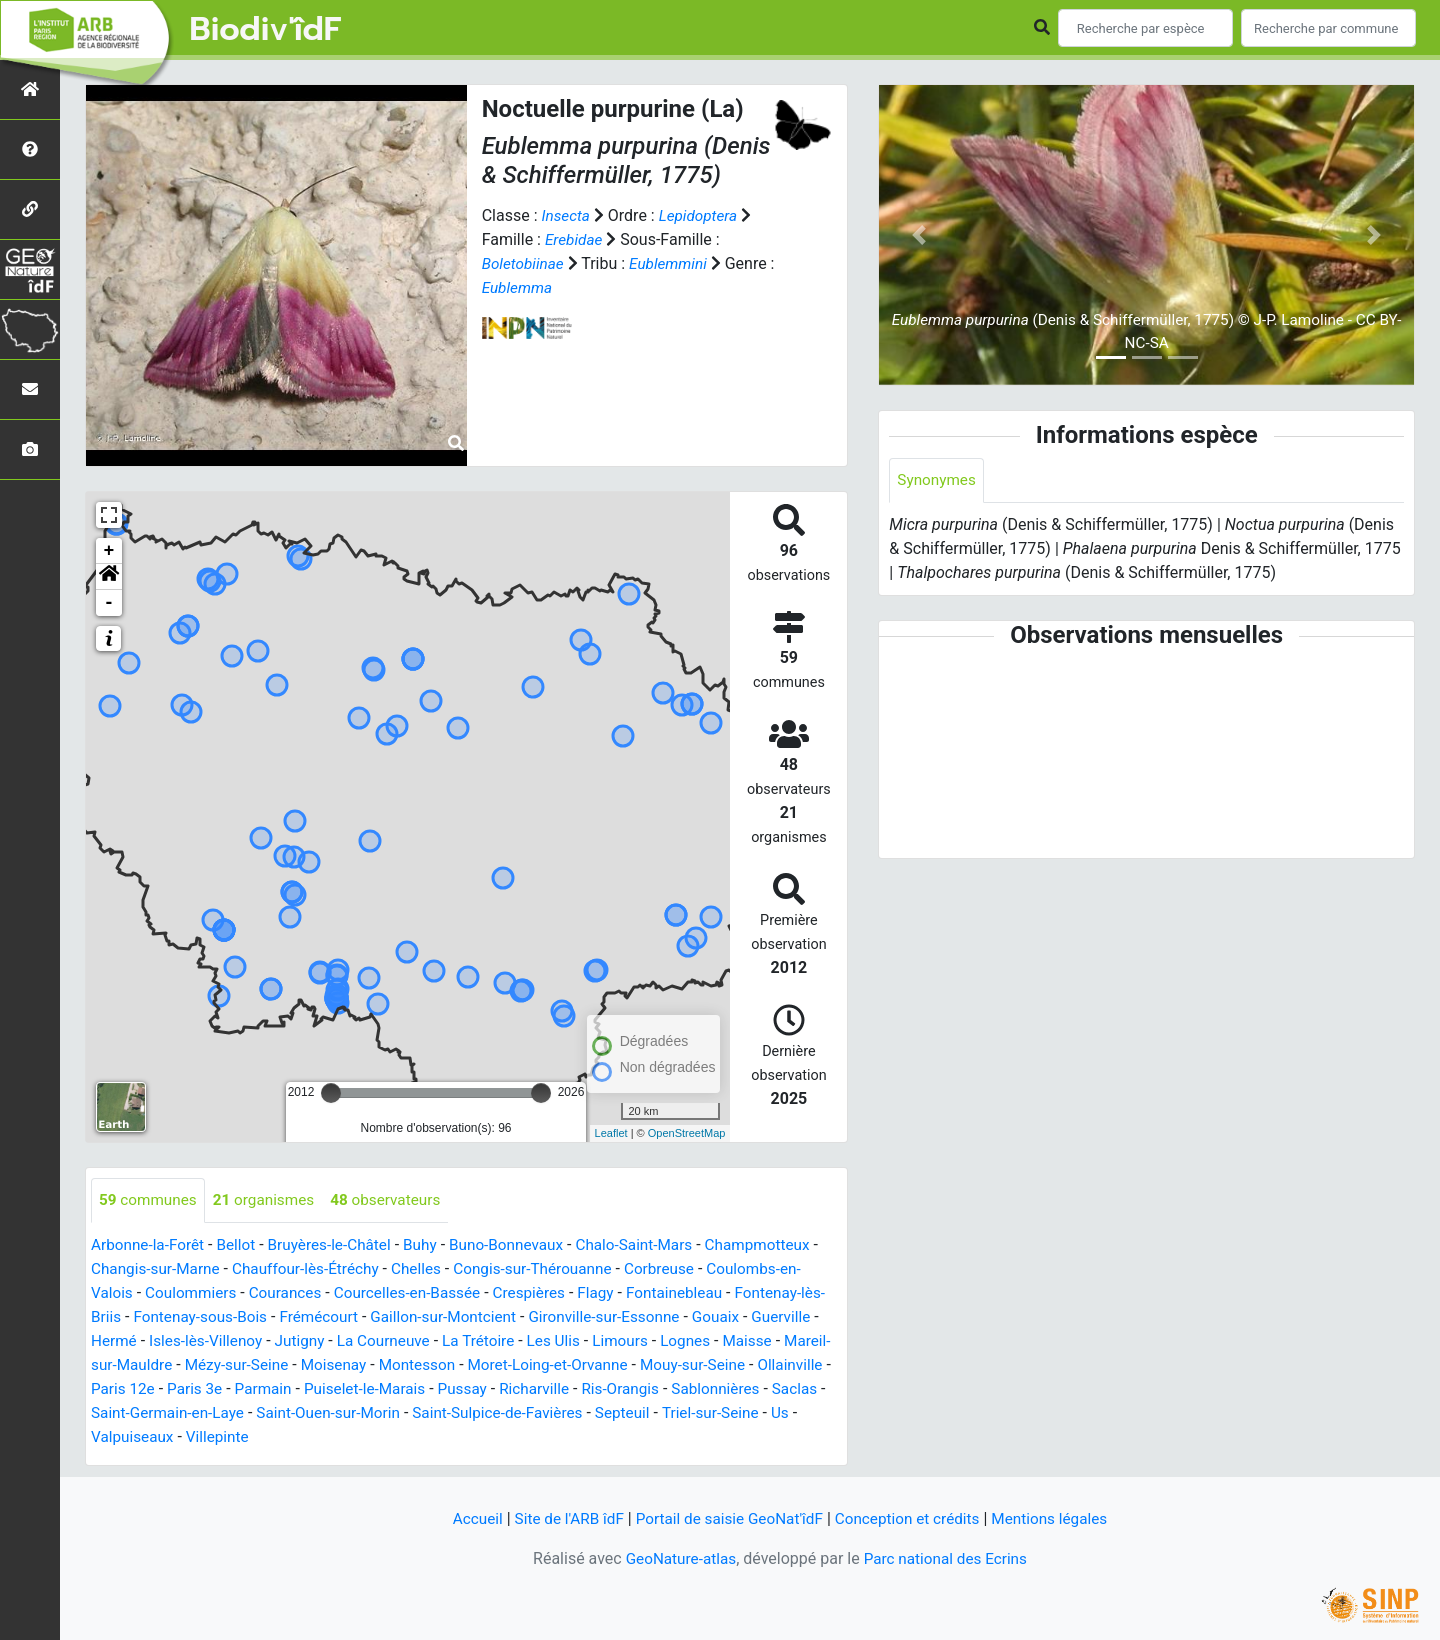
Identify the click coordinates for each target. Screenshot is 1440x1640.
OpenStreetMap (687, 1133)
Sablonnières (145, 1413)
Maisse (117, 1365)
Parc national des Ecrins (947, 1558)
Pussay (636, 1389)
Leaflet (611, 1133)
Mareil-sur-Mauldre (222, 1365)
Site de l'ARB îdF (560, 1518)
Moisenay (456, 1365)
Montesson (543, 1365)
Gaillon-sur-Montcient (483, 1317)
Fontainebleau (698, 1293)
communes (150, 1200)
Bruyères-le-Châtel (339, 1245)
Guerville (122, 1341)
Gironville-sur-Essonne (651, 1317)
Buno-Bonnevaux (523, 1245)
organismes (270, 1200)
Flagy (616, 1293)
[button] (109, 577)
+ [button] (109, 551)
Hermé (189, 1341)
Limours (715, 1341)
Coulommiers (195, 1293)
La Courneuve (469, 1341)
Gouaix (766, 1317)
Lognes (783, 1341)
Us (283, 1437)
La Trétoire (568, 1341)
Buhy (433, 1245)
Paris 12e (283, 1389)
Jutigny (382, 1341)
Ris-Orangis (800, 1389)
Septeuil (119, 1437)
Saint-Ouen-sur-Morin (511, 1413)
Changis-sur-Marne (166, 1269)
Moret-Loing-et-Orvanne (679, 1365)
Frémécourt (353, 1317)
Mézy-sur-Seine (355, 1365)
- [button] (109, 603)
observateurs (396, 1200)
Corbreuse (691, 1269)
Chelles (438, 1269)
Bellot (242, 1245)
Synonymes (938, 480)
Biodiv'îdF (266, 30)
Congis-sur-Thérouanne (560, 1269)
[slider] (331, 1093)
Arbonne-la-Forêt (150, 1245)
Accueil (465, 1518)
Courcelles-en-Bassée (419, 1293)
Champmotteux (785, 1245)
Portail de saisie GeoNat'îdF (727, 1518)
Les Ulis (646, 1341)
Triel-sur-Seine (210, 1437)
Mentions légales (1060, 1518)
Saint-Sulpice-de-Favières (688, 1413)
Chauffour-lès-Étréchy (323, 1269)
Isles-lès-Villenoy (284, 1341)
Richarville (710, 1389)
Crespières (547, 1293)
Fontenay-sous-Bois (230, 1317)
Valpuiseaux (348, 1437)
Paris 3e (358, 1389)
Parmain (429, 1389)
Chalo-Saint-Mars (656, 1245)
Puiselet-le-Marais (534, 1389)
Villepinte (437, 1437)
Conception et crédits (913, 1518)
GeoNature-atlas (677, 1558)
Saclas (227, 1413)
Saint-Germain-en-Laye (344, 1413)
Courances (293, 1293)
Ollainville (203, 1389)
